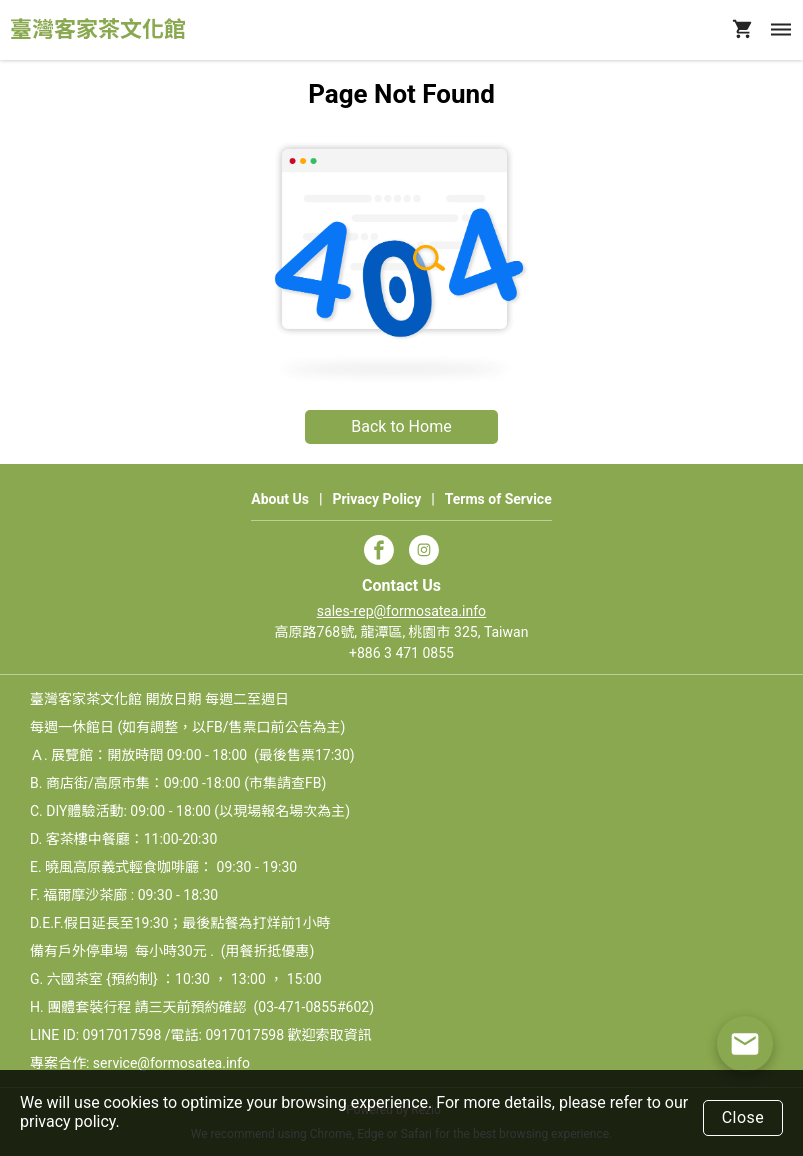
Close (743, 1117)
